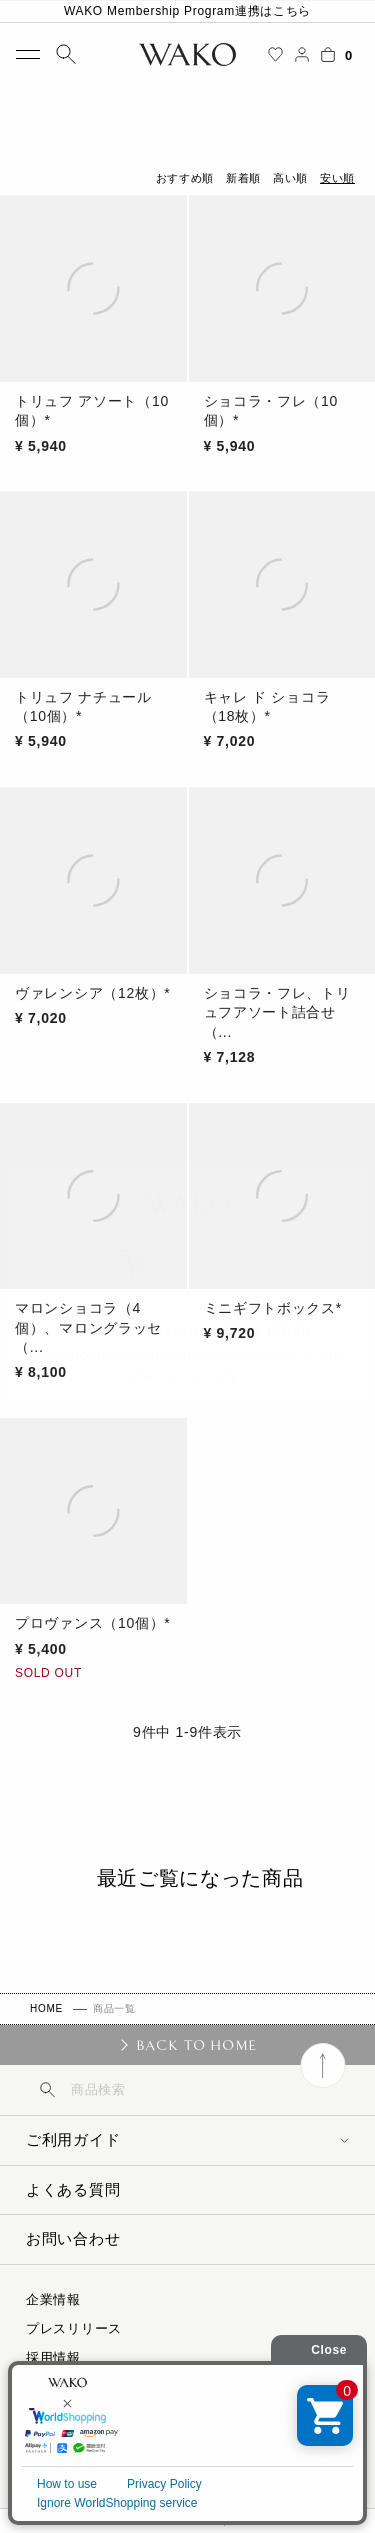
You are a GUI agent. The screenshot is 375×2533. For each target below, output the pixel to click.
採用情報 (53, 2357)
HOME (46, 2008)
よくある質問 (73, 2189)
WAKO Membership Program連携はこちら (187, 11)
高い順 (290, 178)
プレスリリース (74, 2328)
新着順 (243, 178)
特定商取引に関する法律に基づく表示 (142, 2386)
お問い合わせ (73, 2238)
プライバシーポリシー (94, 2415)
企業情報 (53, 2299)
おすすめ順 (185, 178)
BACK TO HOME (196, 2045)
